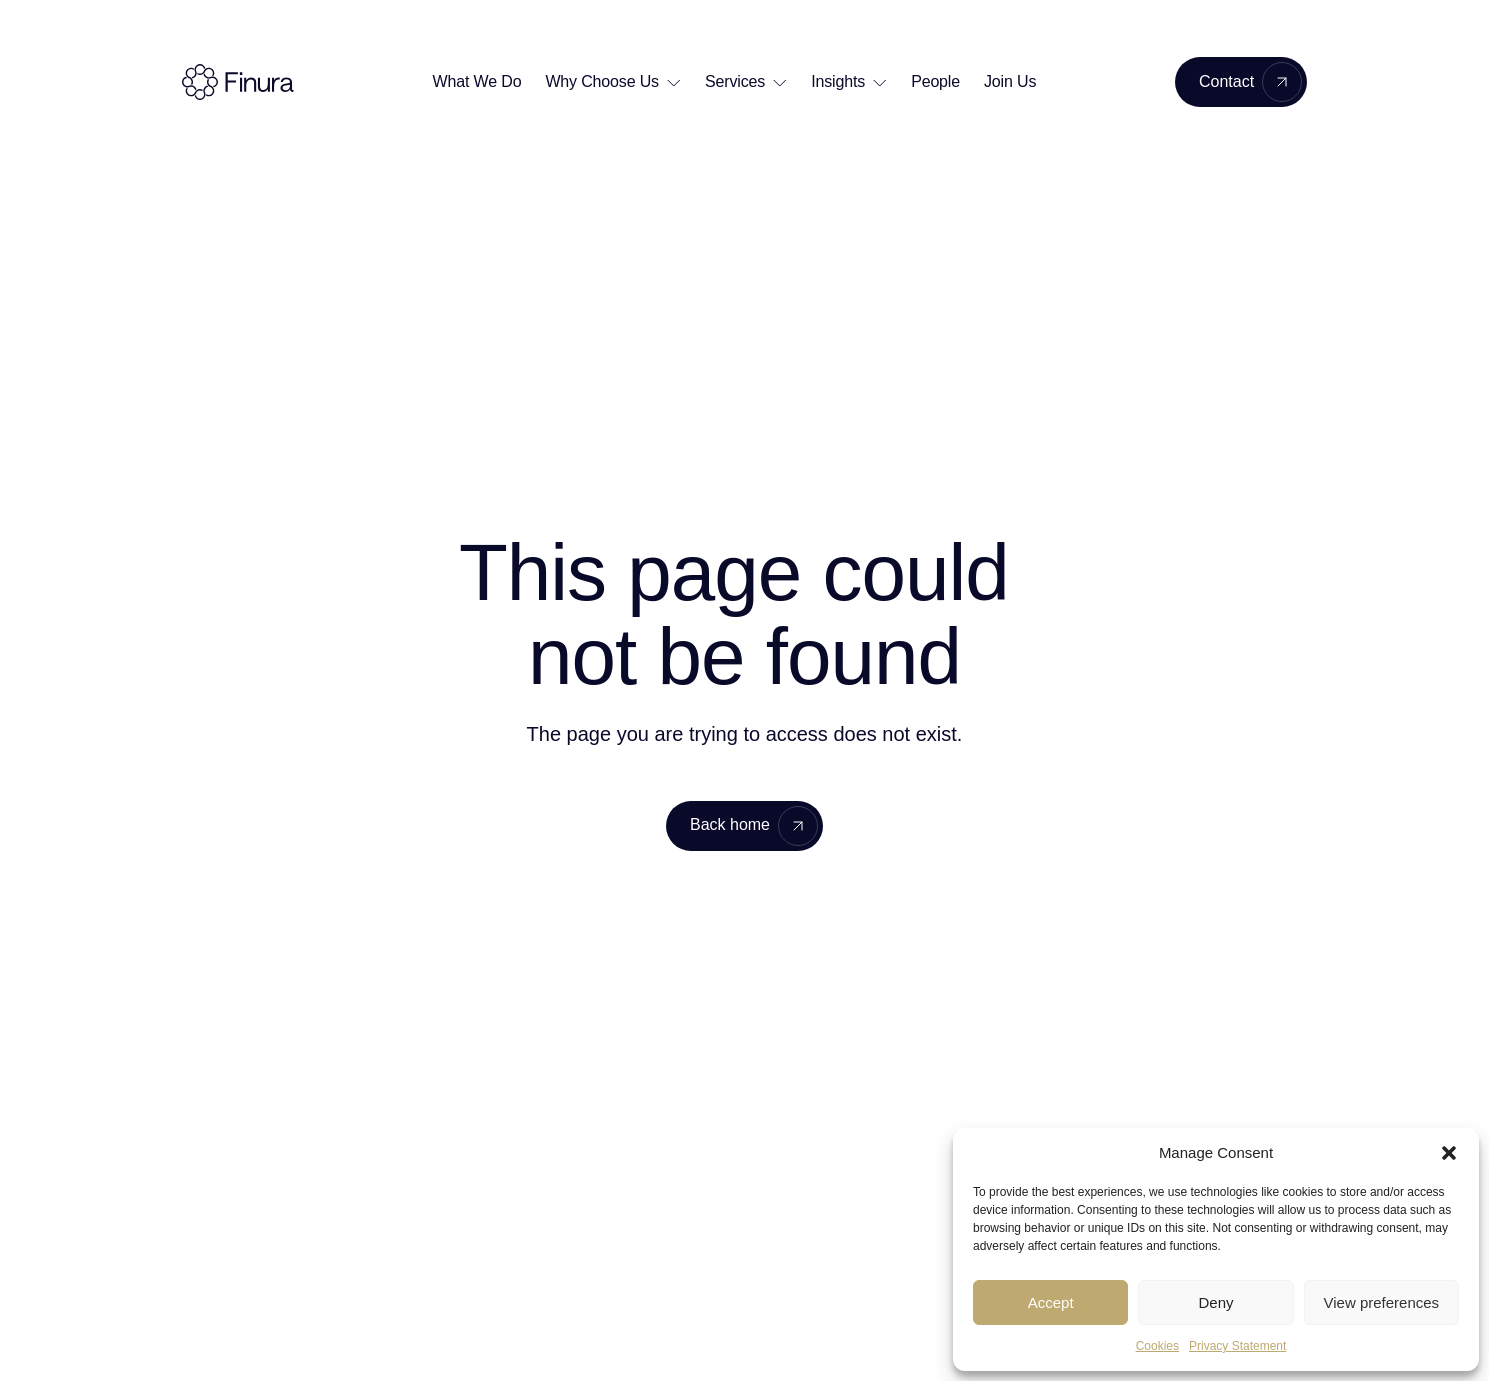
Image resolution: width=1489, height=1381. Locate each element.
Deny (1215, 1302)
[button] (1449, 1153)
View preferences (1382, 1302)
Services (735, 81)
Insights (838, 81)
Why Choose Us (602, 81)
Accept (1051, 1302)
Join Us (1010, 81)
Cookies (1157, 1346)
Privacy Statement (1237, 1346)
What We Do (477, 81)
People (935, 81)
